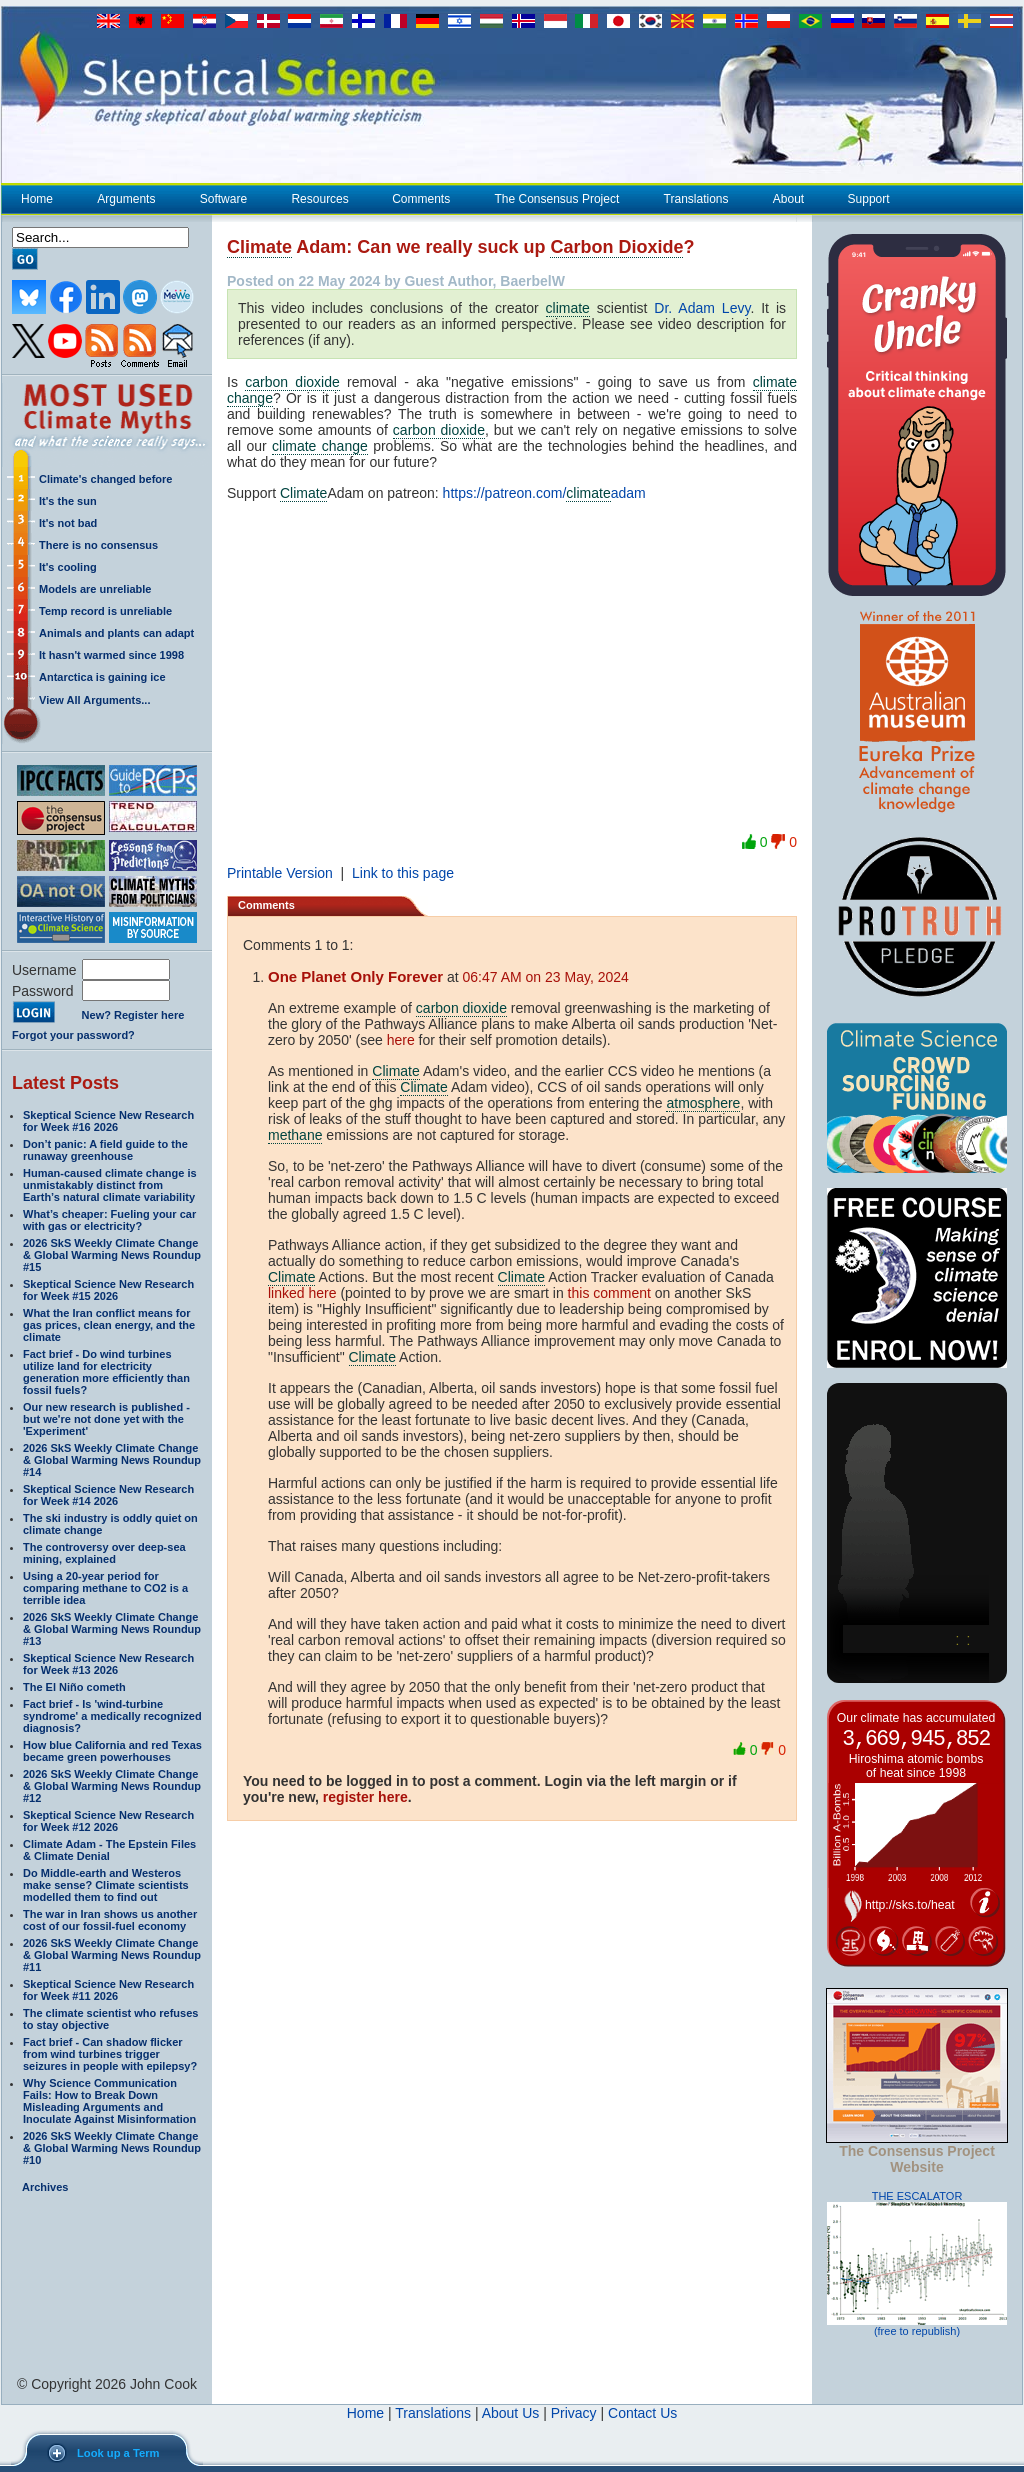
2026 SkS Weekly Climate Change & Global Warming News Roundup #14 (112, 1460)
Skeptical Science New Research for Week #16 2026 (108, 1121)
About (788, 199)
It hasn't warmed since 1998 (111, 655)
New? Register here (133, 1015)
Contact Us (642, 2413)
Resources (319, 199)
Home (37, 199)
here (401, 1040)
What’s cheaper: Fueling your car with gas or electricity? (109, 1220)
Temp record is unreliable (105, 611)
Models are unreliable (95, 589)
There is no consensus (98, 545)
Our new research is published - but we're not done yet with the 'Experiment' (106, 1419)
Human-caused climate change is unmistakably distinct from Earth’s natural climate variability (110, 1185)
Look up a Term (118, 2453)
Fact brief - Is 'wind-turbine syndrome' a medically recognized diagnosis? (112, 1716)
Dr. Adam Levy (702, 308)
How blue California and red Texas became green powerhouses (112, 1751)
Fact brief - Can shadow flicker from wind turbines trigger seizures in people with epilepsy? (110, 2054)
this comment (609, 1293)
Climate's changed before (105, 479)
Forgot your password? (73, 1035)
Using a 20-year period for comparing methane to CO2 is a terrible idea (105, 1588)
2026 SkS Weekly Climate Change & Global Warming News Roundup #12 (112, 1786)
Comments (421, 199)
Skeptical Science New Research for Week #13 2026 (108, 1664)
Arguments (125, 199)
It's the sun (68, 501)
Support (869, 199)
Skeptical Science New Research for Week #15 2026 (108, 1290)
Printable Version (280, 873)
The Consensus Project (557, 199)
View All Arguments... (94, 700)
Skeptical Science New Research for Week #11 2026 (108, 1990)
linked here (302, 1293)
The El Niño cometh (74, 1687)
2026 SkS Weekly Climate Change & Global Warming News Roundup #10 (112, 2148)
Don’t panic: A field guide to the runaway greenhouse (105, 1150)
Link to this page (403, 873)
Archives (45, 2187)
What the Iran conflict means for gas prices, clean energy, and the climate (109, 1325)
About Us (511, 2413)
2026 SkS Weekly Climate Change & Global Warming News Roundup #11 (112, 1955)
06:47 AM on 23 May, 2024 (546, 977)
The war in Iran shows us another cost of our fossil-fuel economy (110, 1920)
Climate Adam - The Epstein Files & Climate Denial (109, 1850)
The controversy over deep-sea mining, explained (104, 1553)
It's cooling (68, 567)
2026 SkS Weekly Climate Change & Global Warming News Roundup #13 (112, 1629)
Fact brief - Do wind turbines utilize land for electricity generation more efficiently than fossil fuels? (106, 1372)
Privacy (574, 2413)
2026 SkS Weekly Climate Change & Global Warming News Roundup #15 (112, 1255)
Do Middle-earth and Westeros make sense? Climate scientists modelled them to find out (106, 1885)
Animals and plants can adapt (116, 633)
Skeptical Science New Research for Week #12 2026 (108, 1821)
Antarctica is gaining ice (102, 677)
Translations (696, 199)
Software (223, 199)
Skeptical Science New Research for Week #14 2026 (108, 1495)
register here (365, 1797)
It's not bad (68, 523)
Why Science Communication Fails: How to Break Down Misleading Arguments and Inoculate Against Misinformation (109, 2101)
